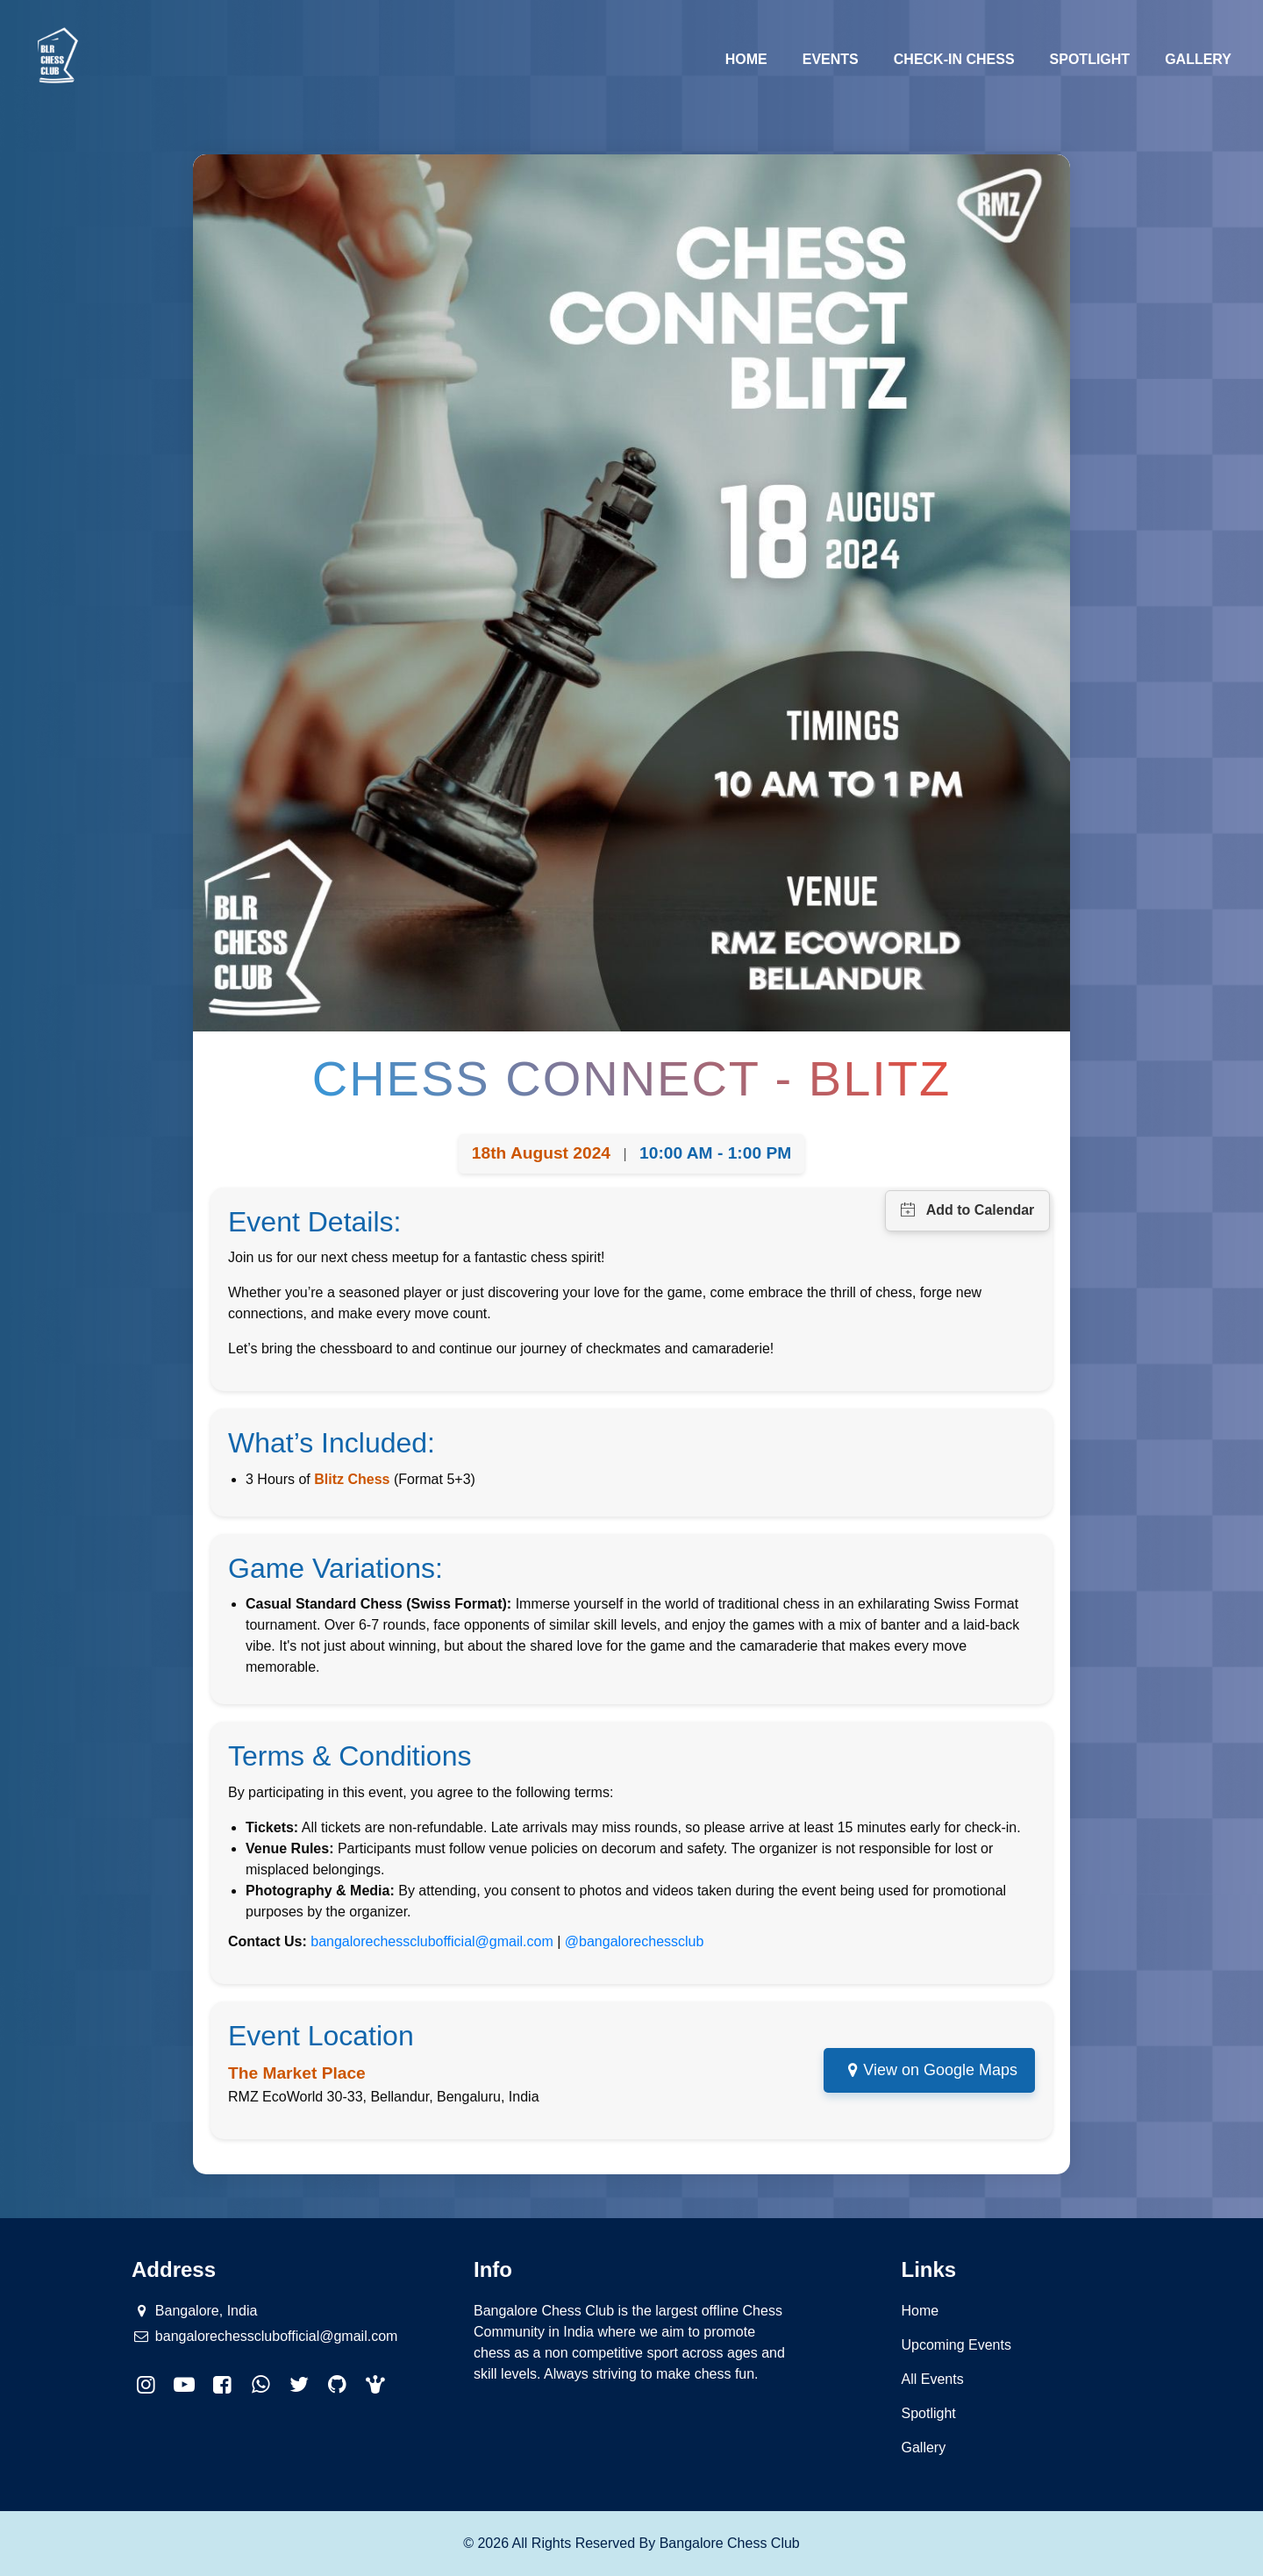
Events (831, 59)
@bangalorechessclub (634, 1941)
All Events (933, 2379)
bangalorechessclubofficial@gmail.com (431, 1941)
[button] (376, 2385)
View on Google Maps (940, 2070)
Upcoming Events (956, 2344)
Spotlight (1090, 59)
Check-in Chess (954, 59)
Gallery (1198, 59)
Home (755, 57)
